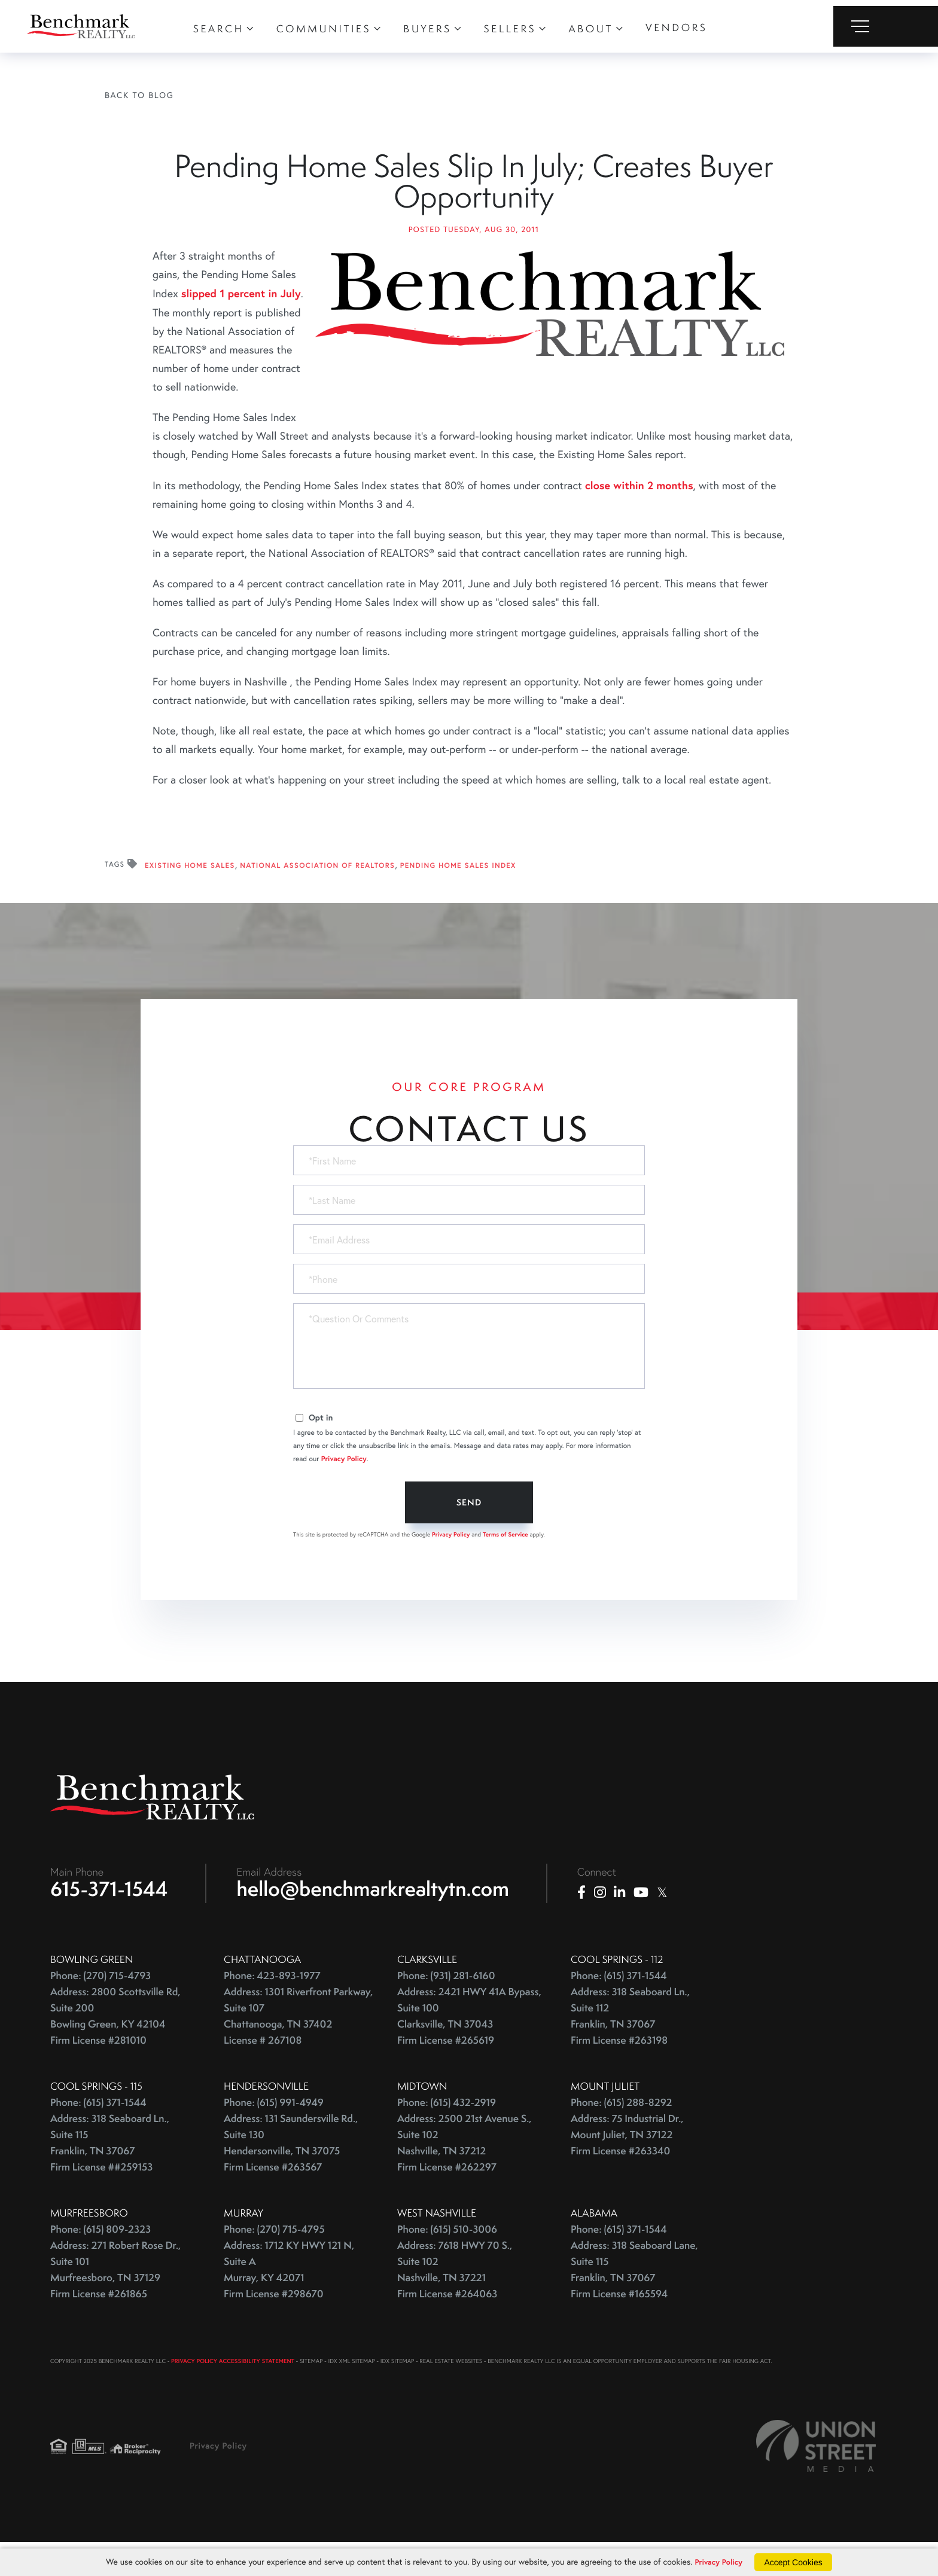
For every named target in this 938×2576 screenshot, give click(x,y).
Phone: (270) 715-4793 (100, 2004)
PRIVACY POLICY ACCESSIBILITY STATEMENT (232, 2390)
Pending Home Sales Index (458, 890)
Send (468, 1528)
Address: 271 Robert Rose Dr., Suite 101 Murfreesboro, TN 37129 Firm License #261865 (115, 2298)
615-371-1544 (109, 1917)
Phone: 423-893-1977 (272, 2004)
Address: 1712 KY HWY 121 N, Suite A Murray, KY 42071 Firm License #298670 (289, 2298)
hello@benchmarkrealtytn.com (373, 1917)
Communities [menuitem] (323, 28)
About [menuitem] (590, 28)
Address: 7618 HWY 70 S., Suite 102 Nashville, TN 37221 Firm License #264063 (454, 2298)
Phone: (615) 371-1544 (619, 2004)
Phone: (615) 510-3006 (447, 2258)
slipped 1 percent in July (241, 318)
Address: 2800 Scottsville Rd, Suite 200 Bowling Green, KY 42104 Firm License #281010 (115, 2045)
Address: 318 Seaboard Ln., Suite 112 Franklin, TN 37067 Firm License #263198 (630, 2045)
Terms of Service (505, 1559)
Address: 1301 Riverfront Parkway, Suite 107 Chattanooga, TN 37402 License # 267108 (298, 2045)
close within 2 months (639, 510)
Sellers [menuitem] (510, 28)
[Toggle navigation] (885, 26)
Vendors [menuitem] (676, 27)
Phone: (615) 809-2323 (100, 2258)
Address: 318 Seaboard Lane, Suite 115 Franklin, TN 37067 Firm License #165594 (634, 2298)
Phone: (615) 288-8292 (621, 2131)
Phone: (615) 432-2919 (446, 2131)
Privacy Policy (344, 1484)
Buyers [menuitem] (427, 28)
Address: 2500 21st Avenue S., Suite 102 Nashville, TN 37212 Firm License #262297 (464, 2172)
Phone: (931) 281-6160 (446, 2004)
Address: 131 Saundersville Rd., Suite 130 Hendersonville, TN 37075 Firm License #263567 (291, 2172)
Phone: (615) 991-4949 (274, 2131)
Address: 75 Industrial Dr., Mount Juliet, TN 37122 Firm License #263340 (627, 2164)
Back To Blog (139, 94)
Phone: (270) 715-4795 (274, 2258)
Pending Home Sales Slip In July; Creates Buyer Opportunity (473, 194)
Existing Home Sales (190, 890)
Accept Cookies (796, 2562)
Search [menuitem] (218, 28)
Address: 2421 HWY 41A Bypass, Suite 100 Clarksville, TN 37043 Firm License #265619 (469, 2045)
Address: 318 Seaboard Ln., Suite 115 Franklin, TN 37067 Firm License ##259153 (109, 2172)
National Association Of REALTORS (317, 890)
